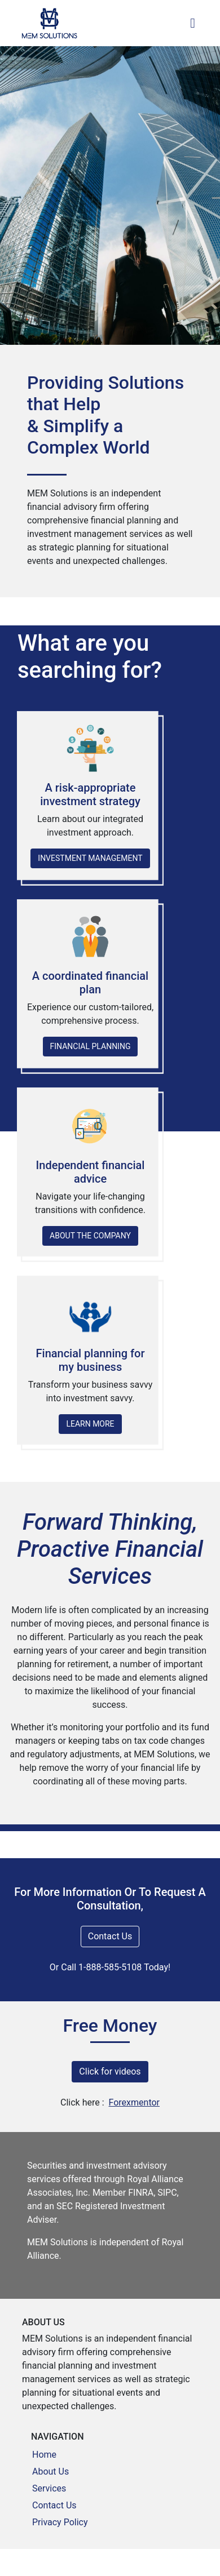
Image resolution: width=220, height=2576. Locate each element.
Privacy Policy (60, 2522)
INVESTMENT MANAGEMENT (90, 858)
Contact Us (110, 1936)
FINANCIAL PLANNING (90, 1046)
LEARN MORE (90, 1423)
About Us (50, 2471)
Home (44, 2454)
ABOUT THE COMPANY (90, 1235)
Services (49, 2488)
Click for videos (109, 2071)
